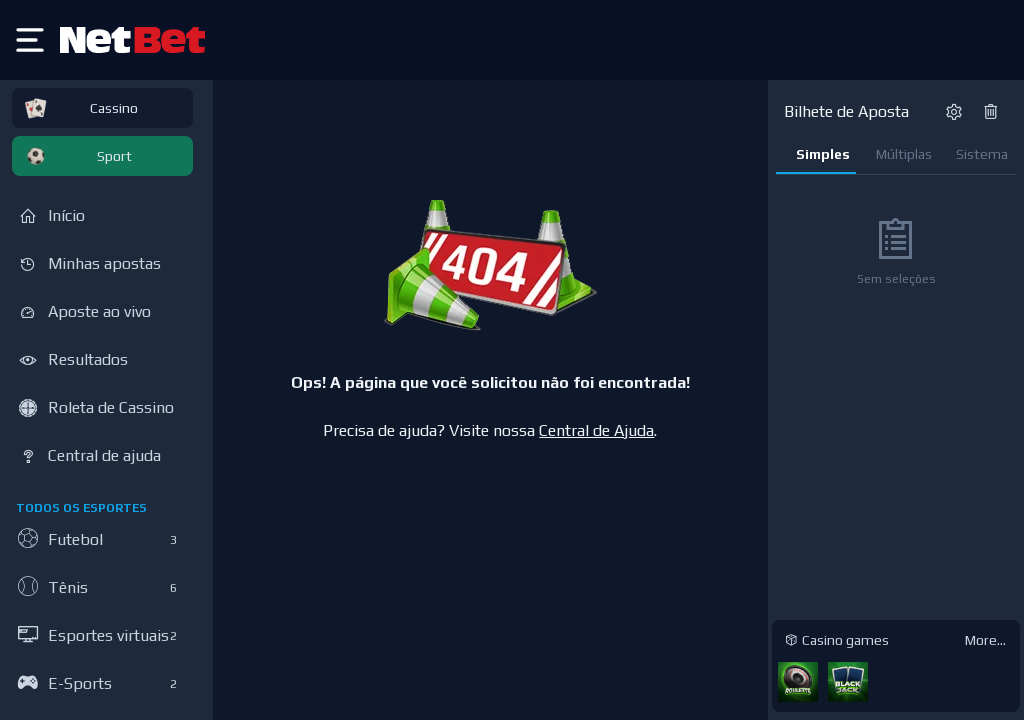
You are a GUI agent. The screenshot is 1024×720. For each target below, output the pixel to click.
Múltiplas (904, 154)
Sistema (982, 154)
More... (985, 640)
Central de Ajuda (596, 430)
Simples (823, 154)
